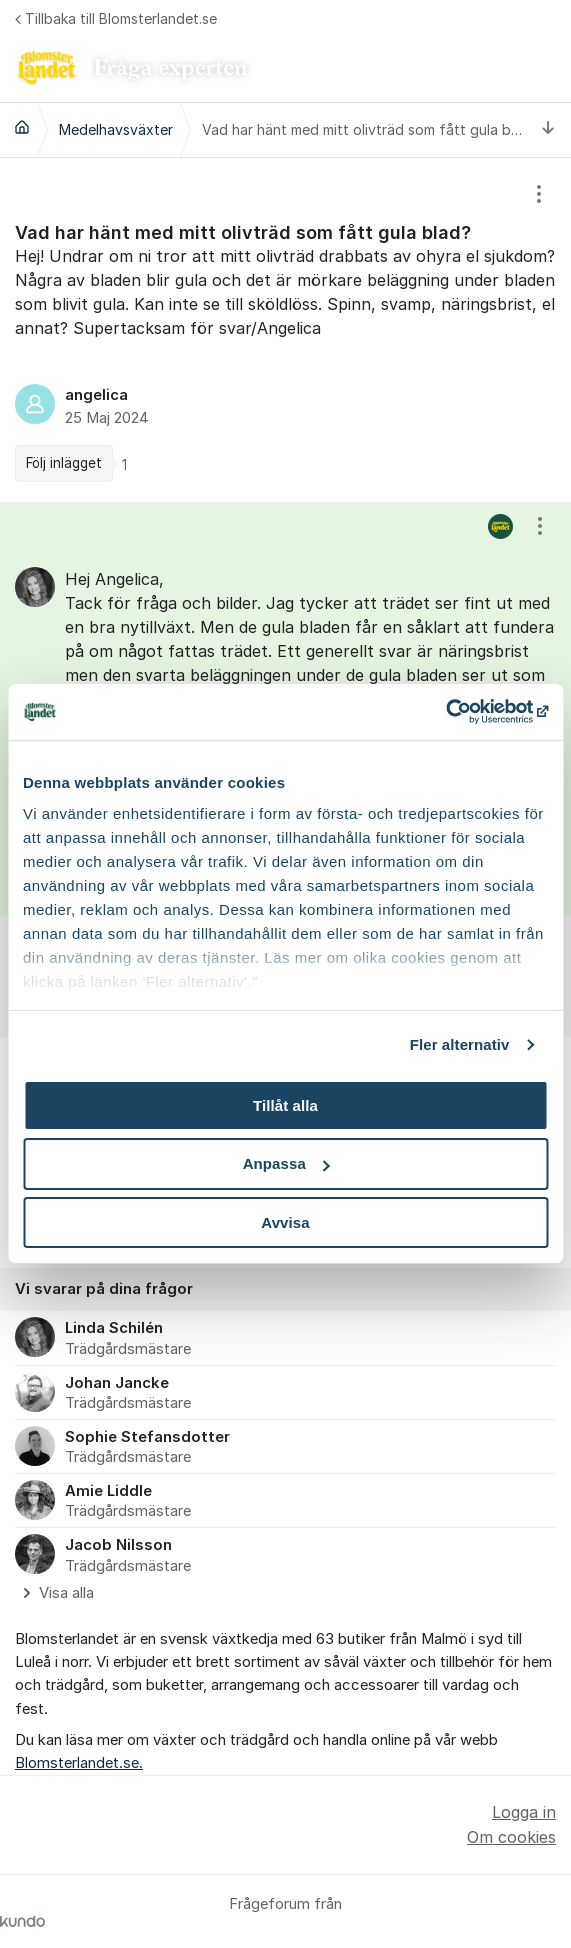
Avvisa (285, 1222)
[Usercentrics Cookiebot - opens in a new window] (460, 712)
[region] (285, 330)
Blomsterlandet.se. (79, 1763)
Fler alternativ (460, 1044)
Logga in (524, 1812)
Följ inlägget (64, 463)
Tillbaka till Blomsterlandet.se (116, 18)
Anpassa (286, 1163)
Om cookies (511, 1837)
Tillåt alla (285, 1104)
